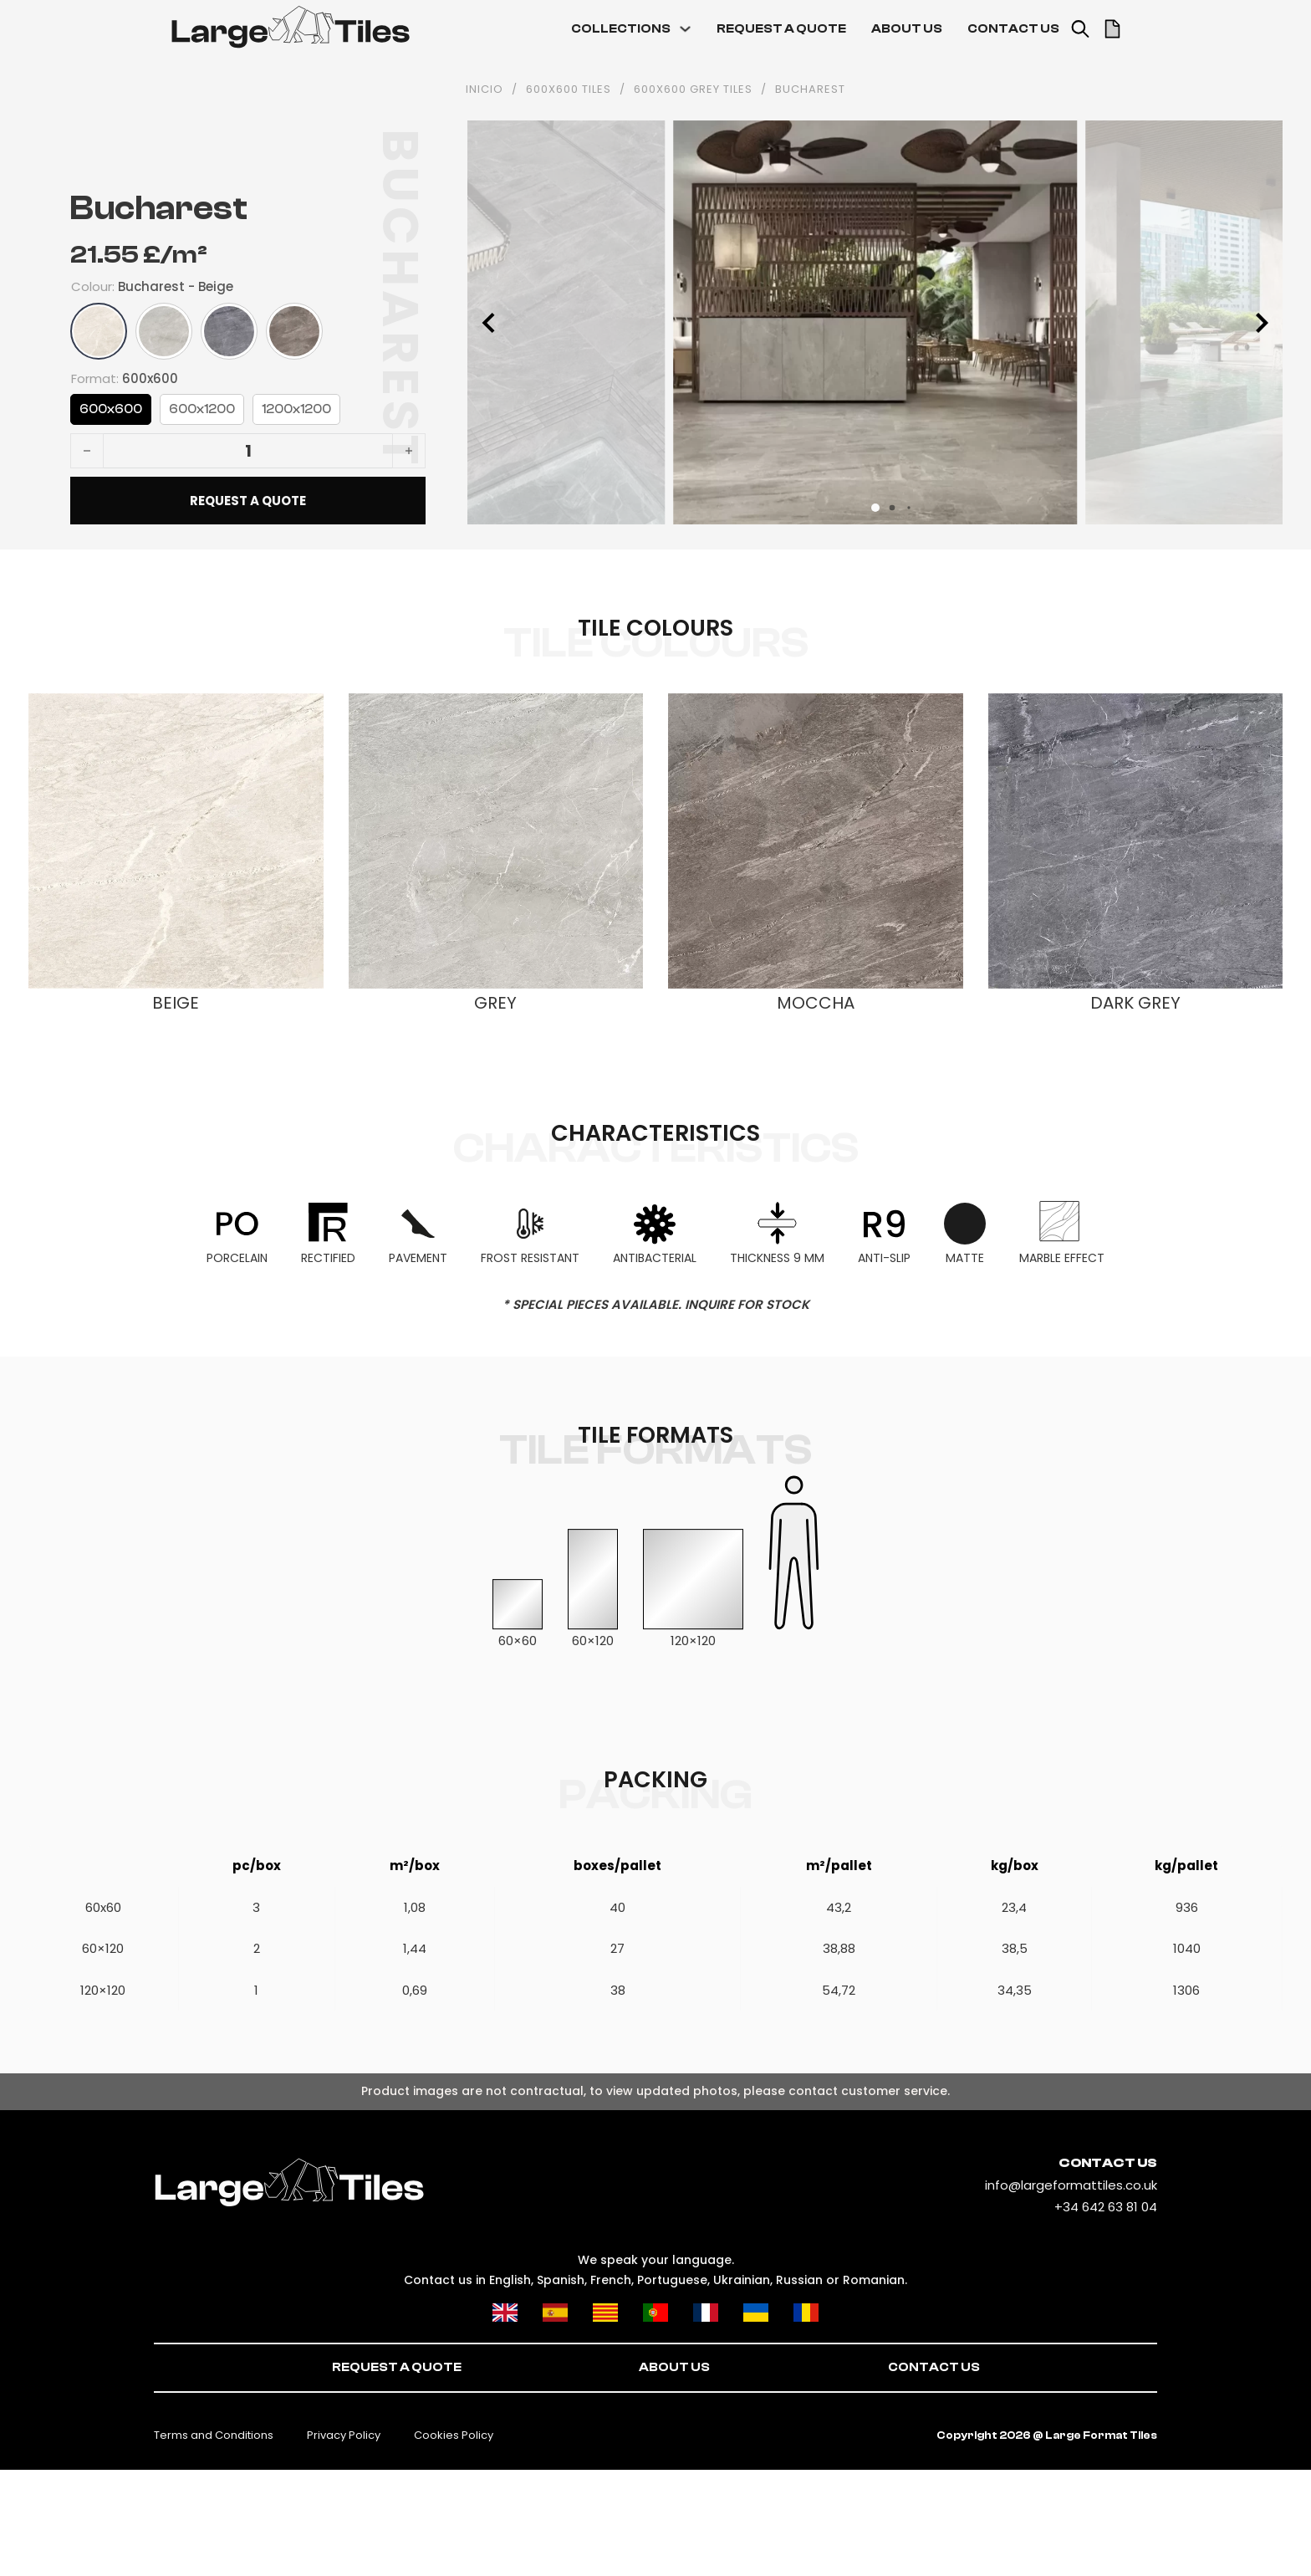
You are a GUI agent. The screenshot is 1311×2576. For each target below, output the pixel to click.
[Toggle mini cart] (1112, 29)
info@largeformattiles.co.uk (1071, 2185)
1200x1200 (296, 409)
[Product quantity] (248, 450)
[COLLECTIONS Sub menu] (685, 29)
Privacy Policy (343, 2435)
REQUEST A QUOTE (781, 29)
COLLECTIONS (621, 29)
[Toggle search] (1080, 29)
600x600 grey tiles (693, 89)
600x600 (110, 409)
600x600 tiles (568, 89)
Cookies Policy (453, 2435)
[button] (875, 507)
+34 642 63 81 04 (1105, 2207)
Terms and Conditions (213, 2435)
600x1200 (202, 409)
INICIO (484, 89)
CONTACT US (1013, 29)
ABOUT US (906, 29)
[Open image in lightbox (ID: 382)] (875, 321)
